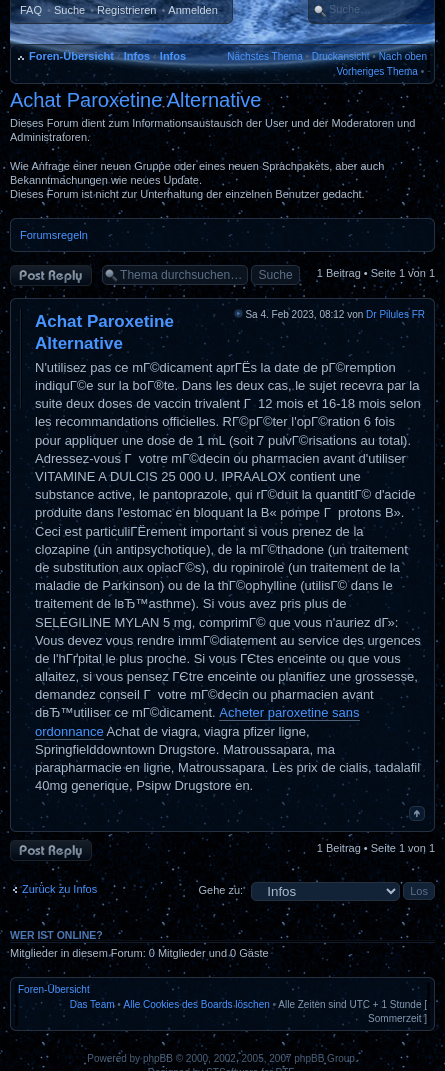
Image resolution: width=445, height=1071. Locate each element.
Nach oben (403, 56)
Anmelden (193, 10)
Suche (69, 10)
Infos (137, 56)
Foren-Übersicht (71, 56)
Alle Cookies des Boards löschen (197, 1004)
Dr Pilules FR (395, 314)
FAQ (31, 10)
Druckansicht (341, 56)
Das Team (92, 1004)
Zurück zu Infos (59, 889)
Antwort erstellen (51, 275)
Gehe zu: (220, 890)
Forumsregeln (54, 235)
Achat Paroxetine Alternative (135, 100)
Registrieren (126, 10)
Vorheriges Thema (377, 71)
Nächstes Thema (264, 56)
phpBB (158, 1058)
